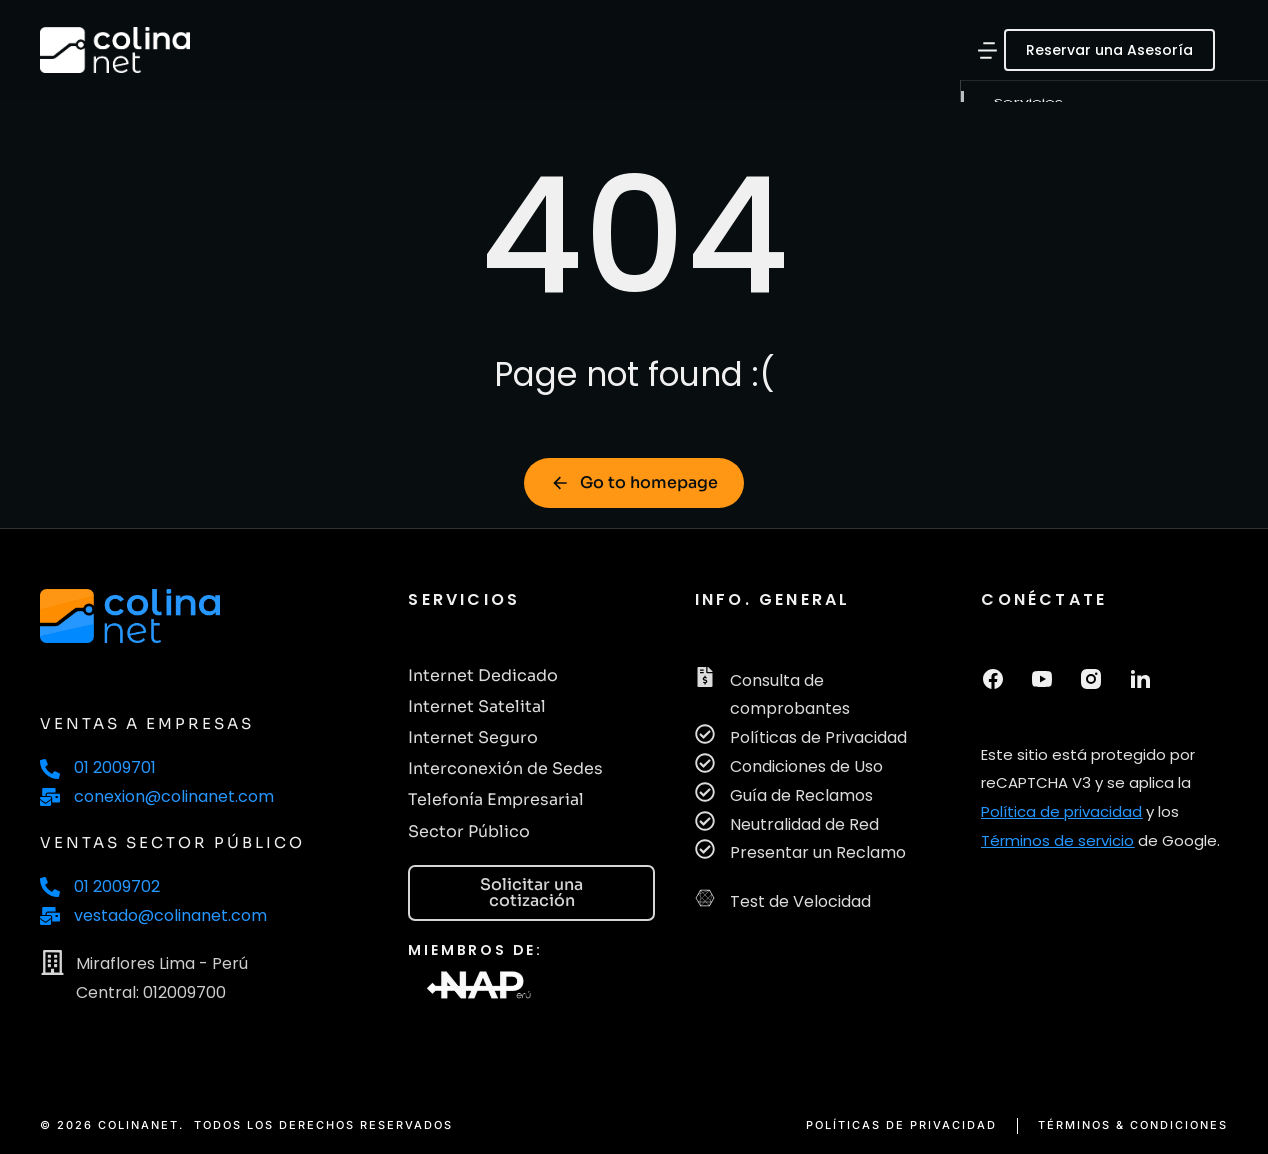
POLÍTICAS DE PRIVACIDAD (901, 1125)
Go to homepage (634, 482)
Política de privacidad (1061, 811)
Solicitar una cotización (531, 892)
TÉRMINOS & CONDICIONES (1133, 1125)
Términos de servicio (1057, 840)
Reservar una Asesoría (1109, 50)
